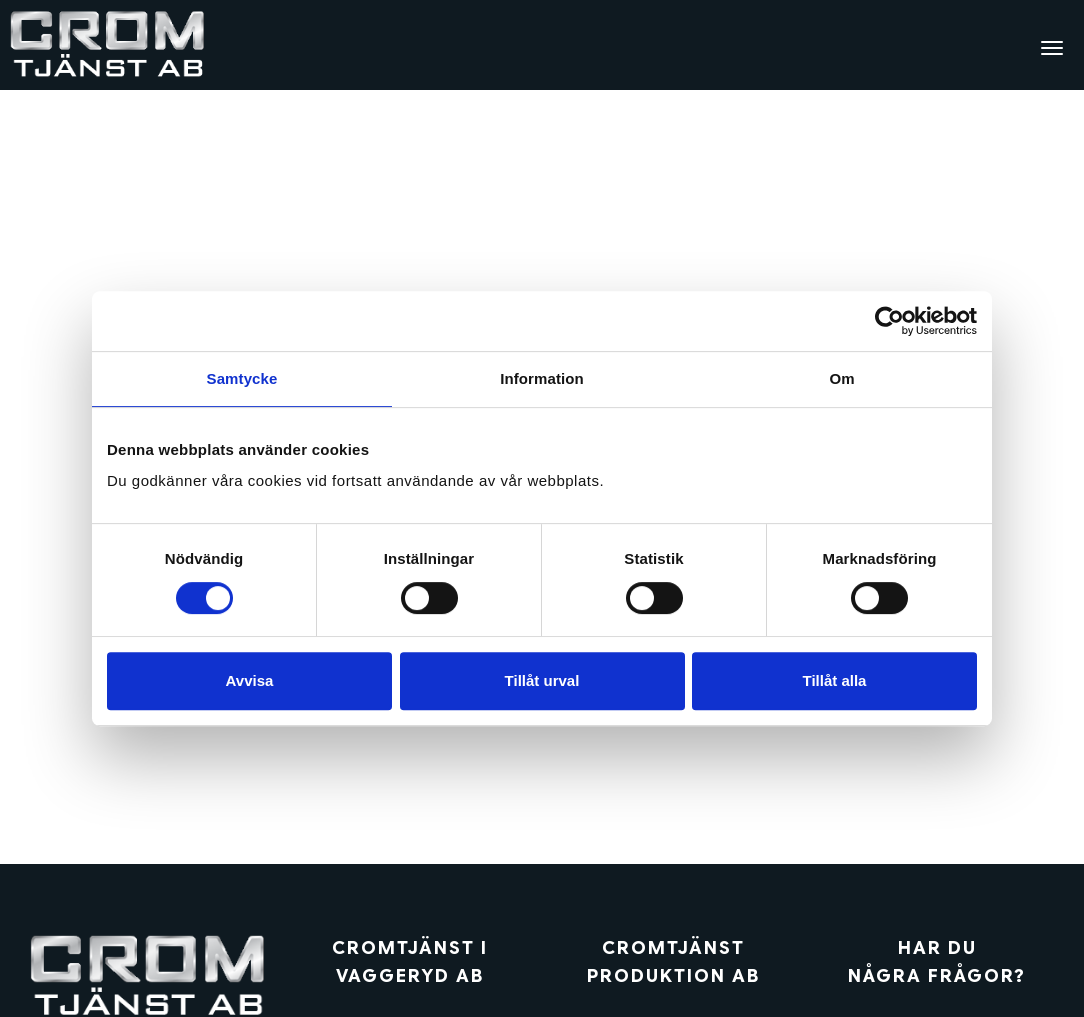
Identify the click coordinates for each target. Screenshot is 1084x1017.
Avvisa (250, 680)
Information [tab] (542, 378)
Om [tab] (841, 378)
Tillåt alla (835, 680)
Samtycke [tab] (242, 378)
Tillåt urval (542, 680)
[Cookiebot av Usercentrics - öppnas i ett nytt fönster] (889, 321)
